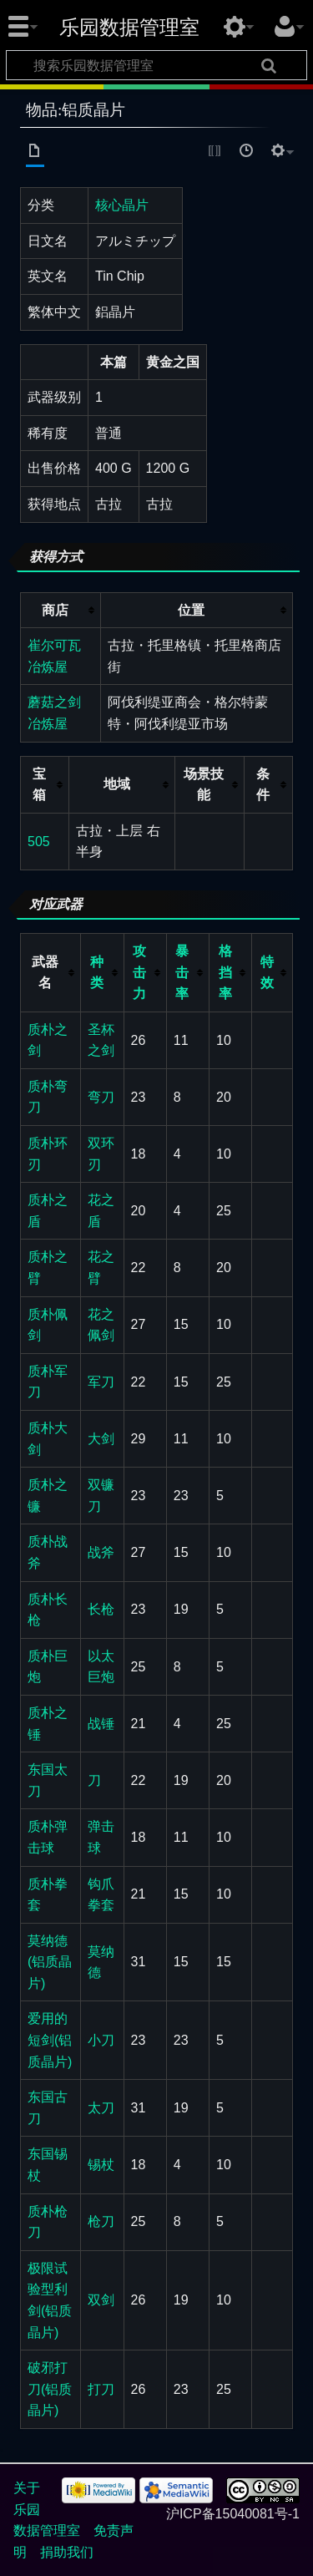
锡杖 (101, 2165)
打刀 (101, 2389)
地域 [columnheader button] (116, 784)
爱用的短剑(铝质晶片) (50, 2039)
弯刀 (101, 1097)
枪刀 (101, 2221)
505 (39, 841)
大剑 (101, 1439)
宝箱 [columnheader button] (39, 785)
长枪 (101, 1609)
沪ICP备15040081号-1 (233, 2514)
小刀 (101, 2040)
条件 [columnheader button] (263, 785)
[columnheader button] (102, 972)
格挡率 (225, 972)
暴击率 (182, 972)
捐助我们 (66, 2552)
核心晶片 (122, 205)
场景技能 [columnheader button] (204, 785)
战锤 (101, 1723)
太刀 (101, 2108)
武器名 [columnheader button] (45, 973)
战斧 (101, 1552)
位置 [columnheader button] (191, 610)
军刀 (101, 1382)
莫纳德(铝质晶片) (50, 1962)
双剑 (101, 2300)
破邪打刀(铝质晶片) (50, 2388)
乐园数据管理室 (129, 27)
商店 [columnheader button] (55, 610)
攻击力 (139, 972)
